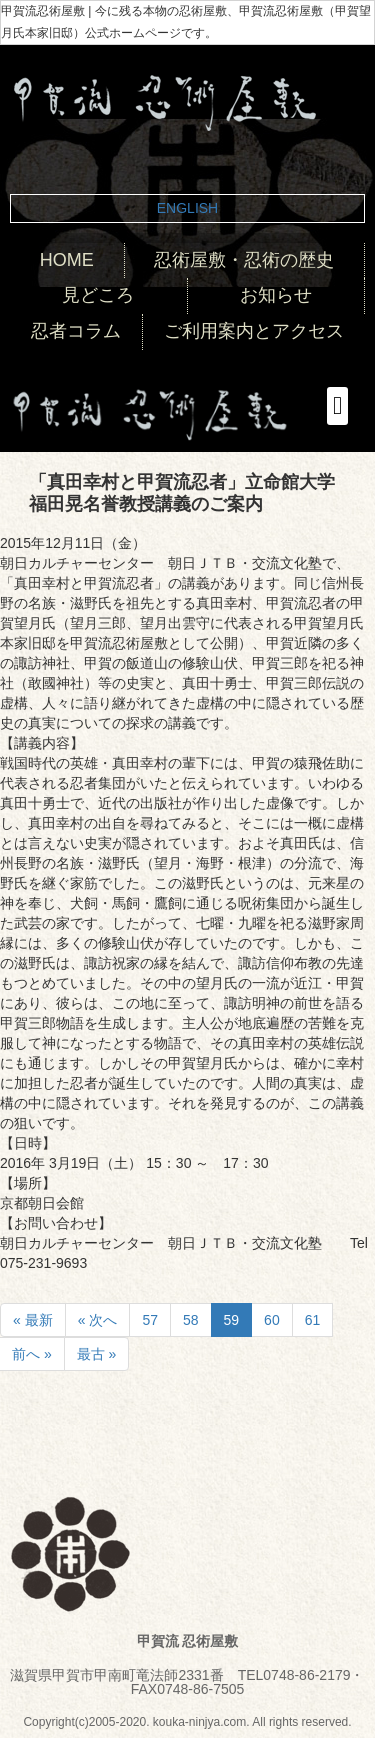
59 (232, 1320)
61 (313, 1320)
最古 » (97, 1354)
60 (272, 1320)
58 (191, 1320)
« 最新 (33, 1320)
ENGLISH (187, 208)
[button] (338, 406)
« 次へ (98, 1320)
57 (150, 1320)
